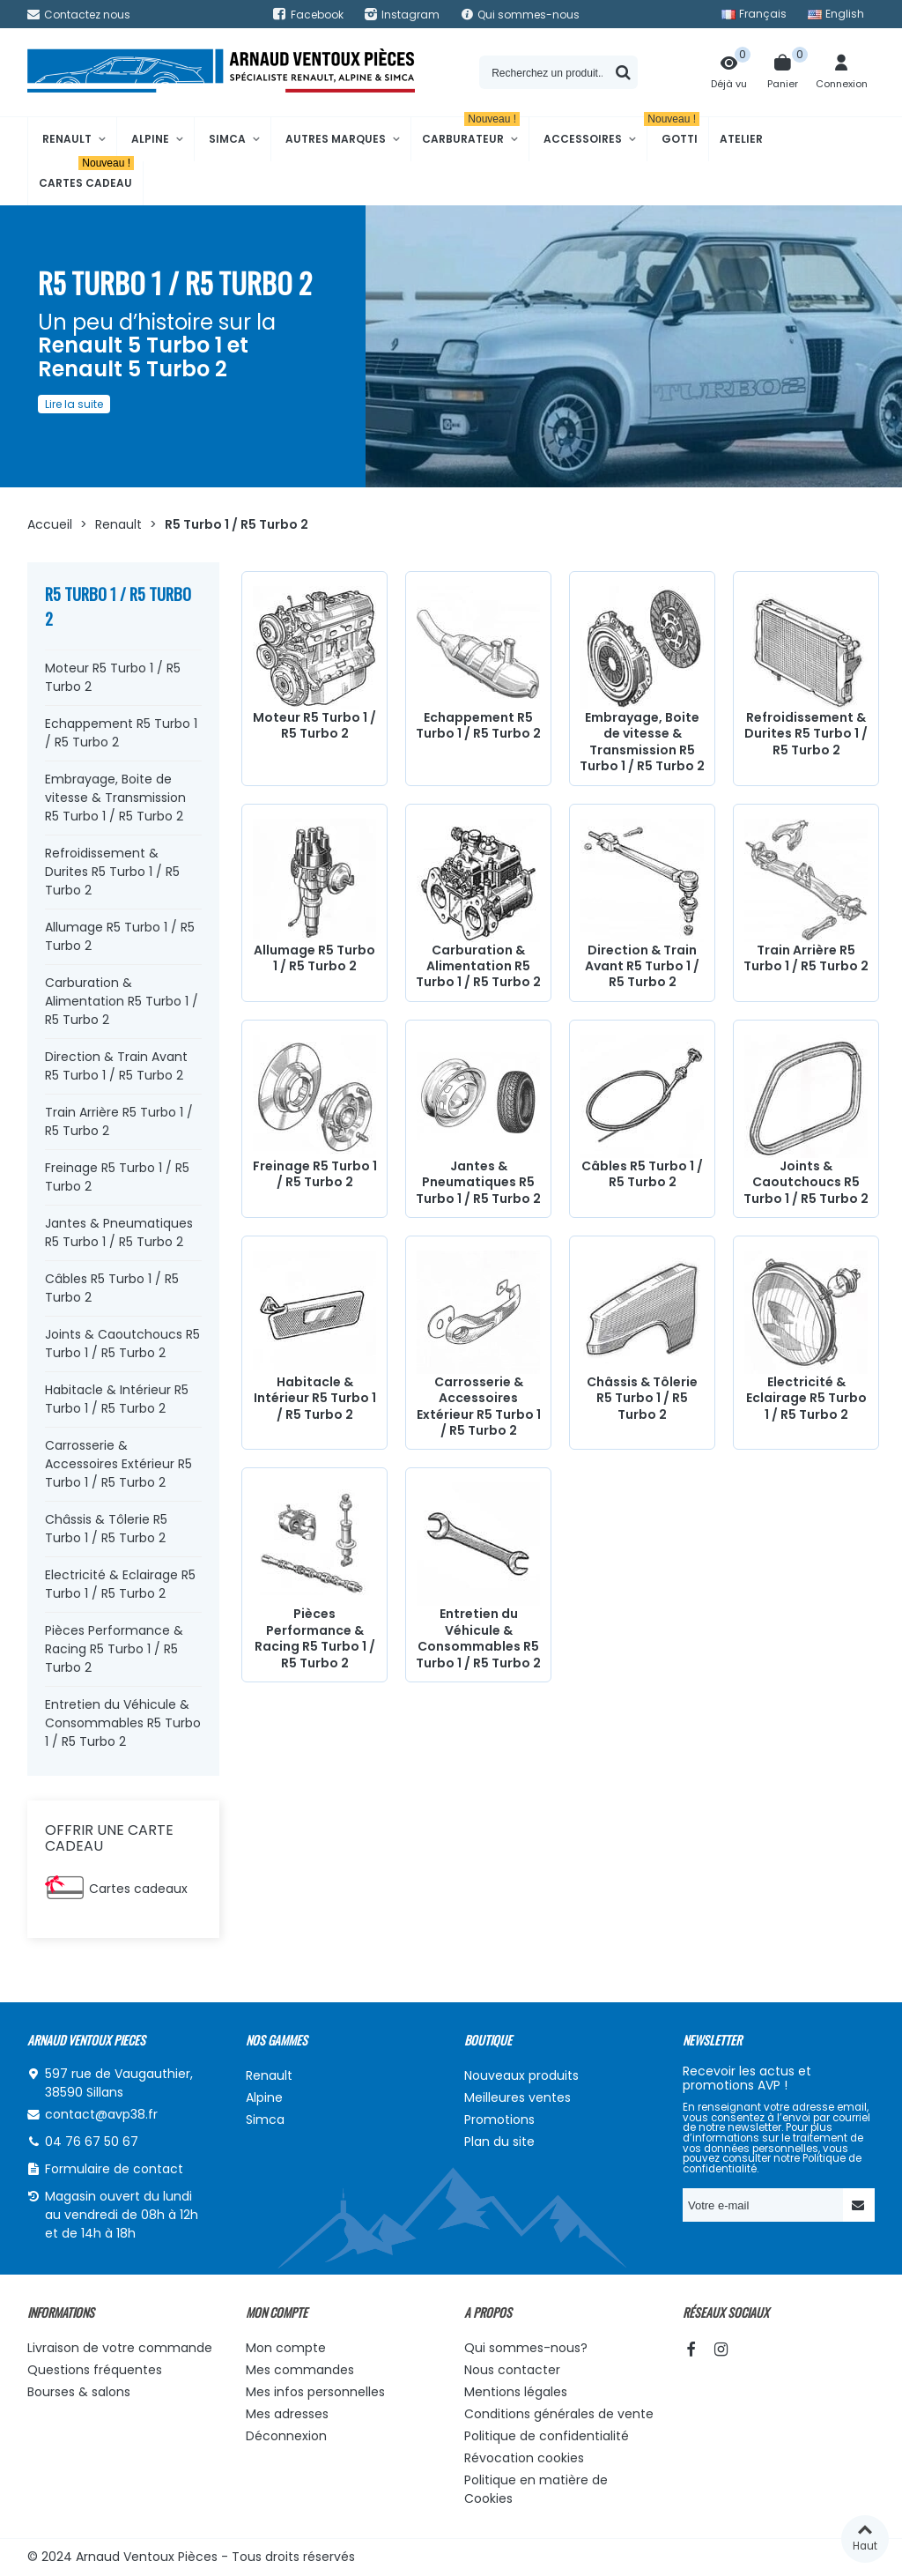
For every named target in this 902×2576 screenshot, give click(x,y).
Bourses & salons (78, 2392)
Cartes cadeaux (138, 1888)
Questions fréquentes (94, 2370)
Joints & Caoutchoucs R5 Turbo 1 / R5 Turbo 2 (122, 1343)
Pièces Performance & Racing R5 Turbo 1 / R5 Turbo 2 (114, 1649)
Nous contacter (512, 2370)
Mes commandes (300, 2370)
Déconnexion (286, 2436)
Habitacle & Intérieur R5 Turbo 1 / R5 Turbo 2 (117, 1399)
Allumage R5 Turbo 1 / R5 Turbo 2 (120, 936)
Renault (67, 138)
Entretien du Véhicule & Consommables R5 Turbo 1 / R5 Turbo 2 (123, 1723)
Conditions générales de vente (559, 2414)
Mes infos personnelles (315, 2392)
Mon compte (286, 2348)
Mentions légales (515, 2392)
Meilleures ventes (517, 2097)
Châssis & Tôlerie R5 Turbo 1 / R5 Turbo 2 (106, 1529)
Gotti (673, 131)
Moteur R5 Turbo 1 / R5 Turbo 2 (113, 677)
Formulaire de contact (114, 2169)
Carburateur (471, 131)
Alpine (150, 138)
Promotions (499, 2119)
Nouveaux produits (521, 2075)
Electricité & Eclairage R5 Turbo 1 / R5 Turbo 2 (120, 1584)
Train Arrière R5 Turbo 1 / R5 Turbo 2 (119, 1121)
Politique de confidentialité (546, 2436)
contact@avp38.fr (101, 2114)
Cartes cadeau (86, 175)
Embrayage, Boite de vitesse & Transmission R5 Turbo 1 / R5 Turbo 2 (115, 797)
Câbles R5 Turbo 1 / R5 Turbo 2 (112, 1288)
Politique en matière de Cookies (536, 2489)
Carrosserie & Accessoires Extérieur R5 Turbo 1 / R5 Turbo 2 (118, 1463)
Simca (227, 138)
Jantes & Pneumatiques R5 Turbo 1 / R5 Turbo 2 (119, 1232)
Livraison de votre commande (119, 2348)
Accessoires (582, 138)
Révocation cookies (524, 2458)
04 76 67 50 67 (91, 2141)
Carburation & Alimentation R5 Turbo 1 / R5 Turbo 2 (121, 1001)
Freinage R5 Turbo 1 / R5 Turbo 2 (117, 1177)
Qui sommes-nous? (526, 2348)
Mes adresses (287, 2414)
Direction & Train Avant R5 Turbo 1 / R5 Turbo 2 (116, 1066)
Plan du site (499, 2141)
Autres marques (335, 138)
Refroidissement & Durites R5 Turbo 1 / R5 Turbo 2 (112, 871)
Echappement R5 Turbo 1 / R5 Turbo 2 (121, 733)
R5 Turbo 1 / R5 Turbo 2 (118, 606)
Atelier (741, 138)
